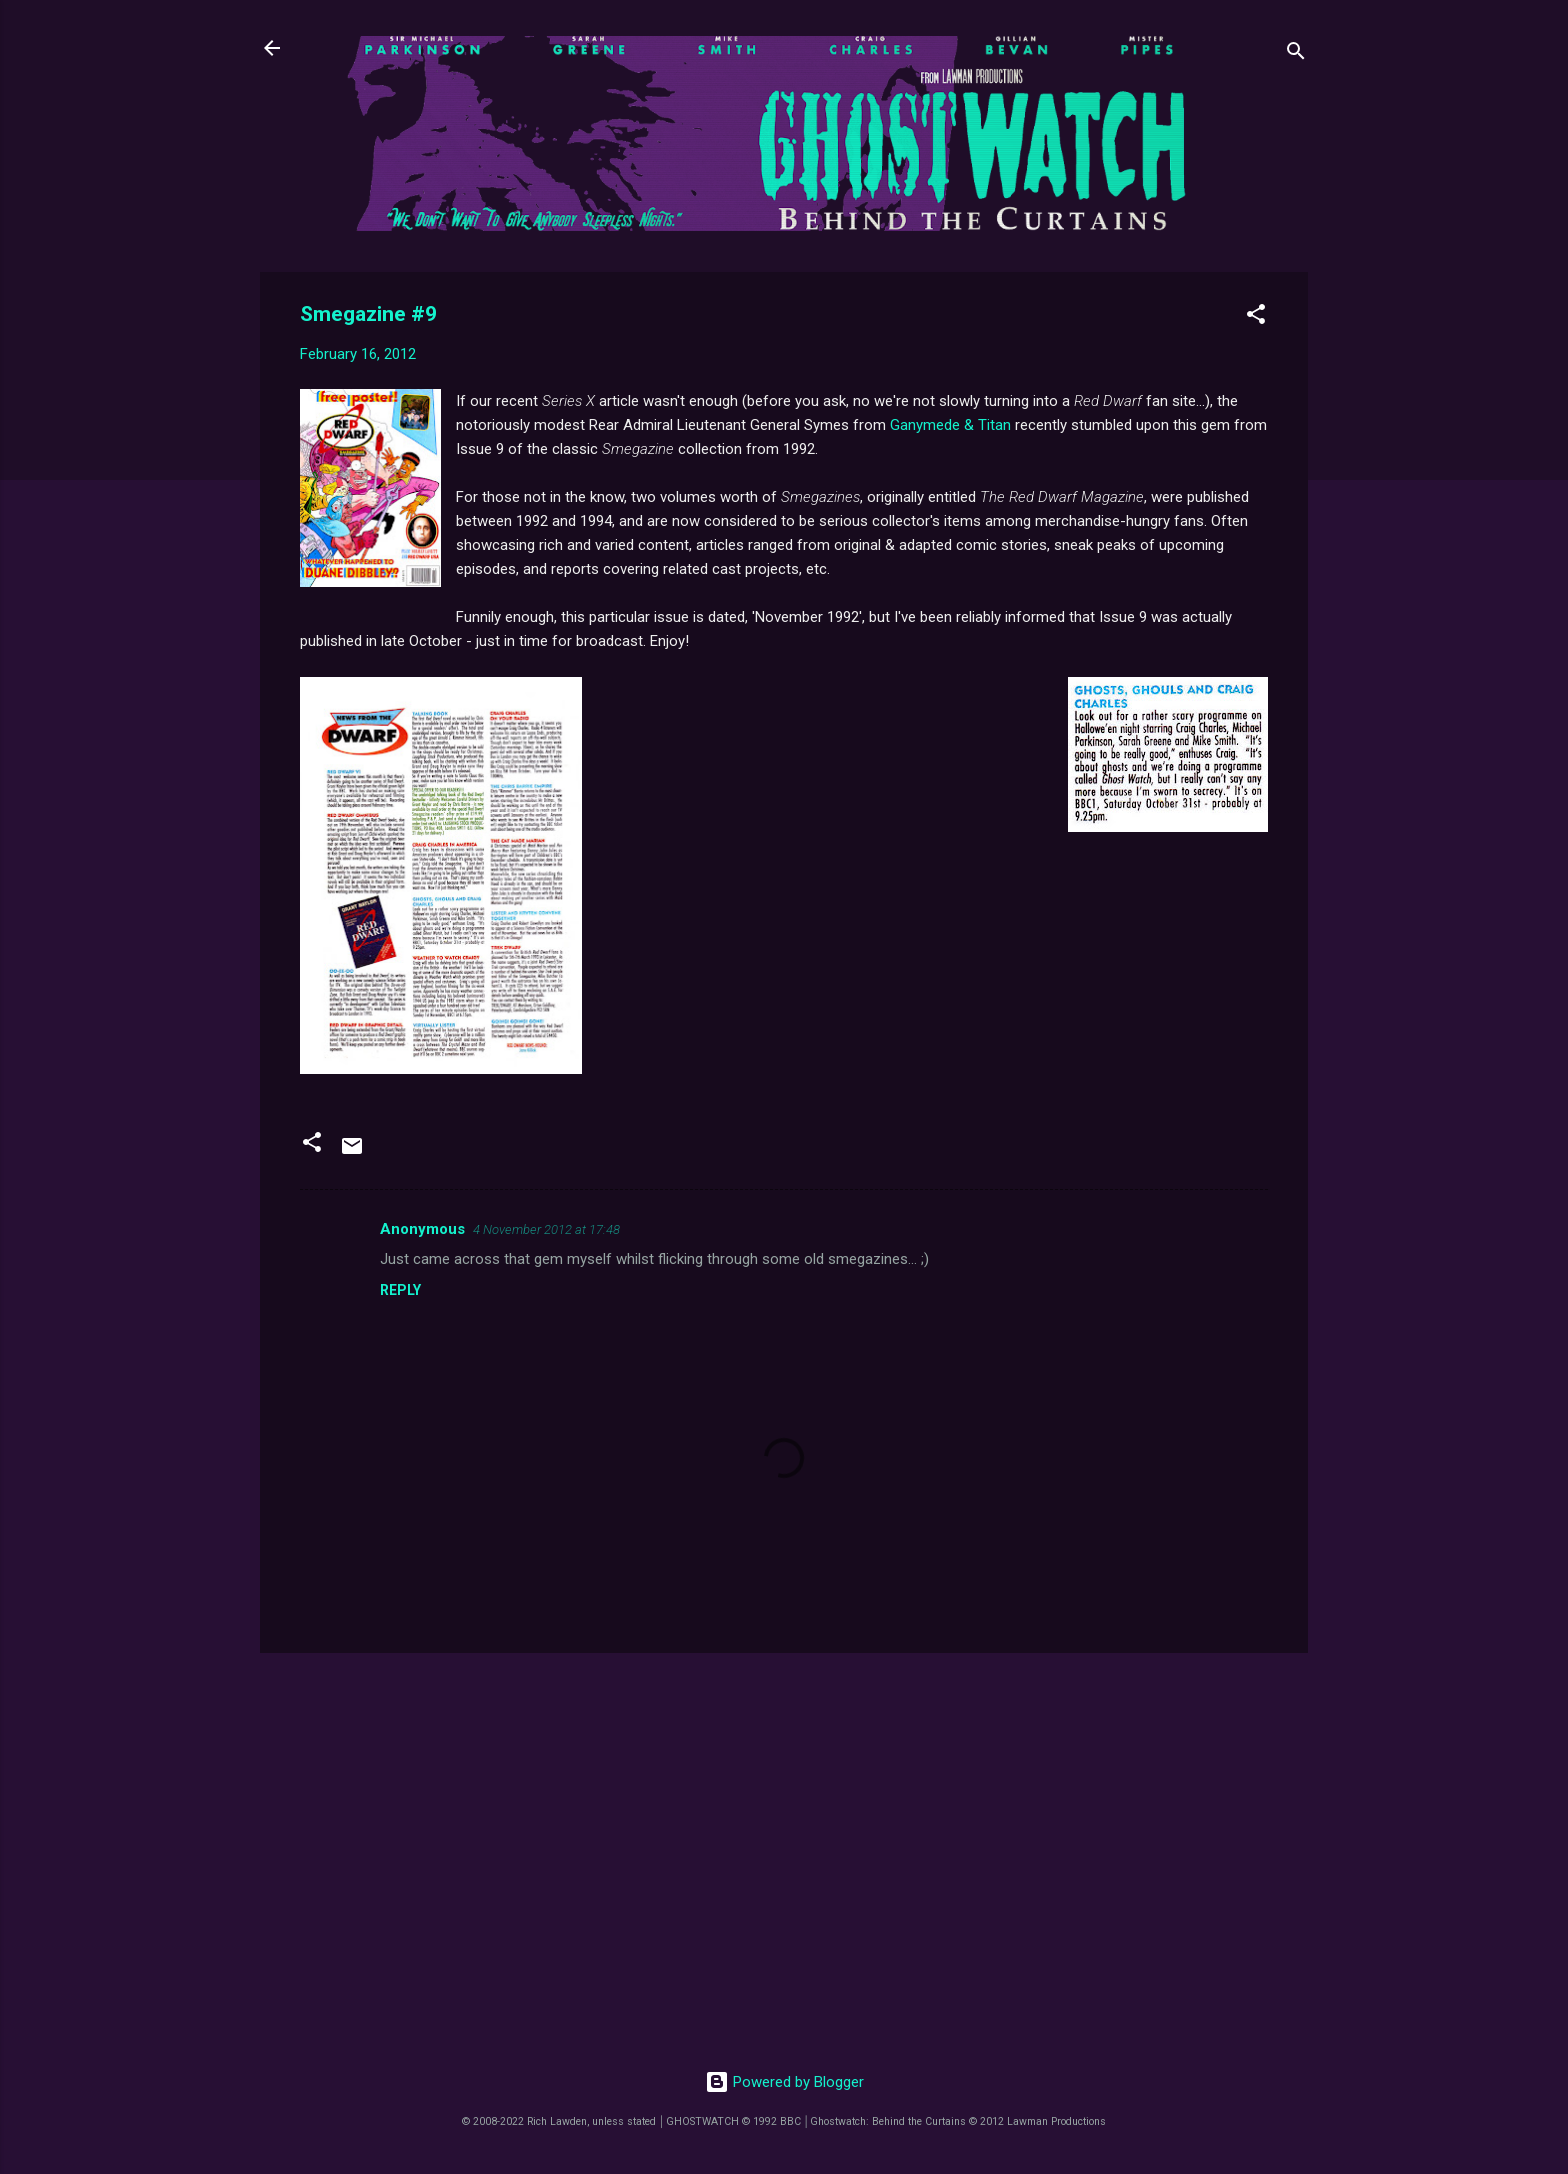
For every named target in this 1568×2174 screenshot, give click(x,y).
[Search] (1296, 54)
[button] (1256, 317)
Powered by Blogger (784, 2082)
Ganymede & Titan (950, 425)
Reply (400, 1290)
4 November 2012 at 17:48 (546, 1229)
